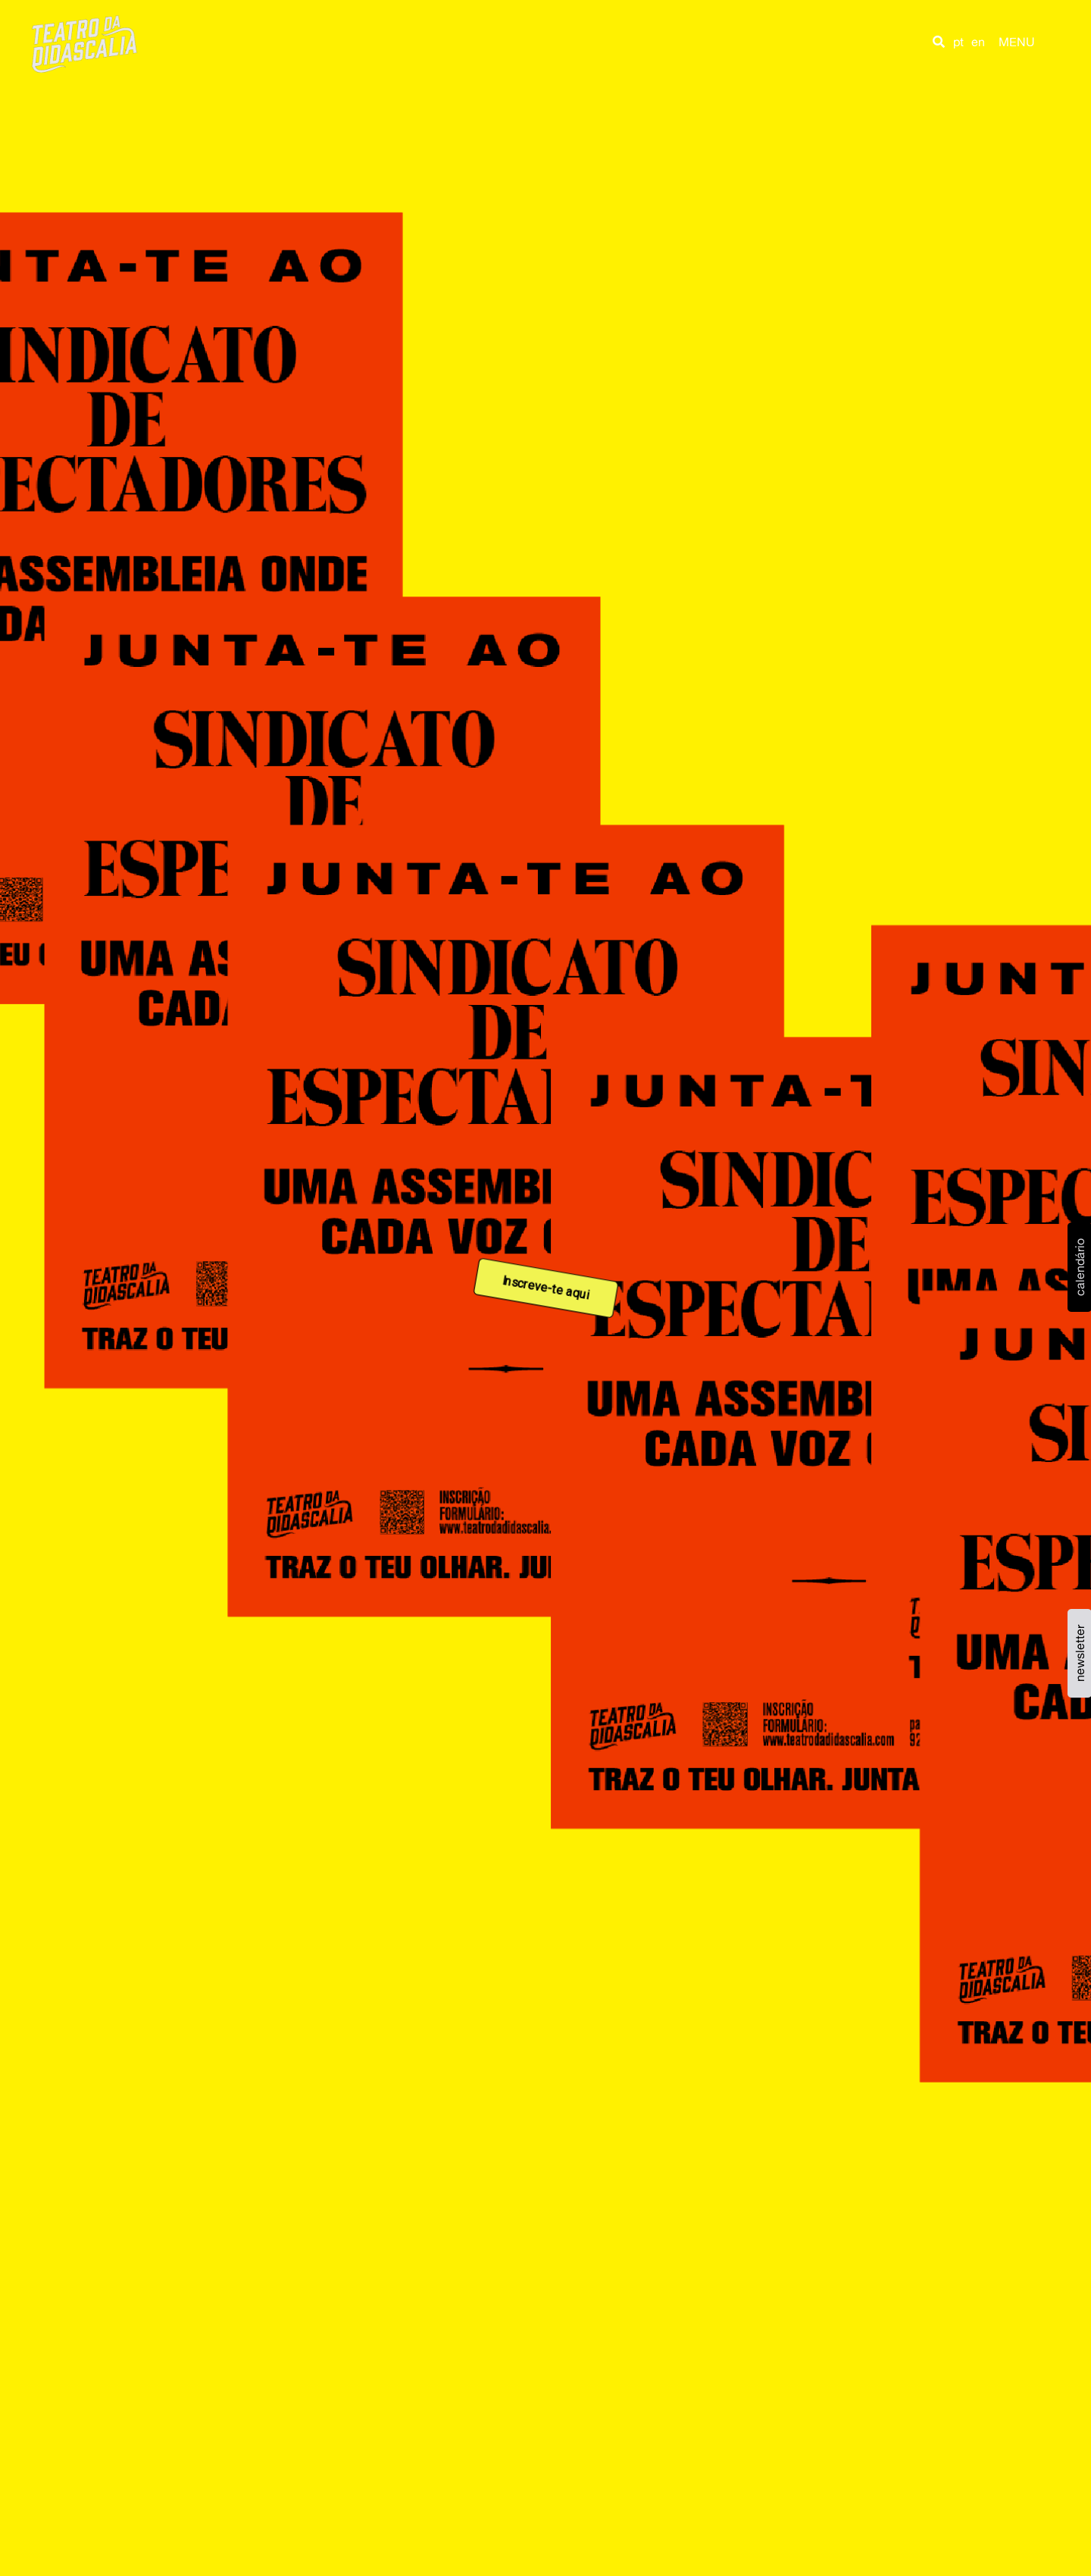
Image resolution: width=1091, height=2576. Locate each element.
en (978, 42)
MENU (1017, 42)
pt (958, 42)
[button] (939, 41)
